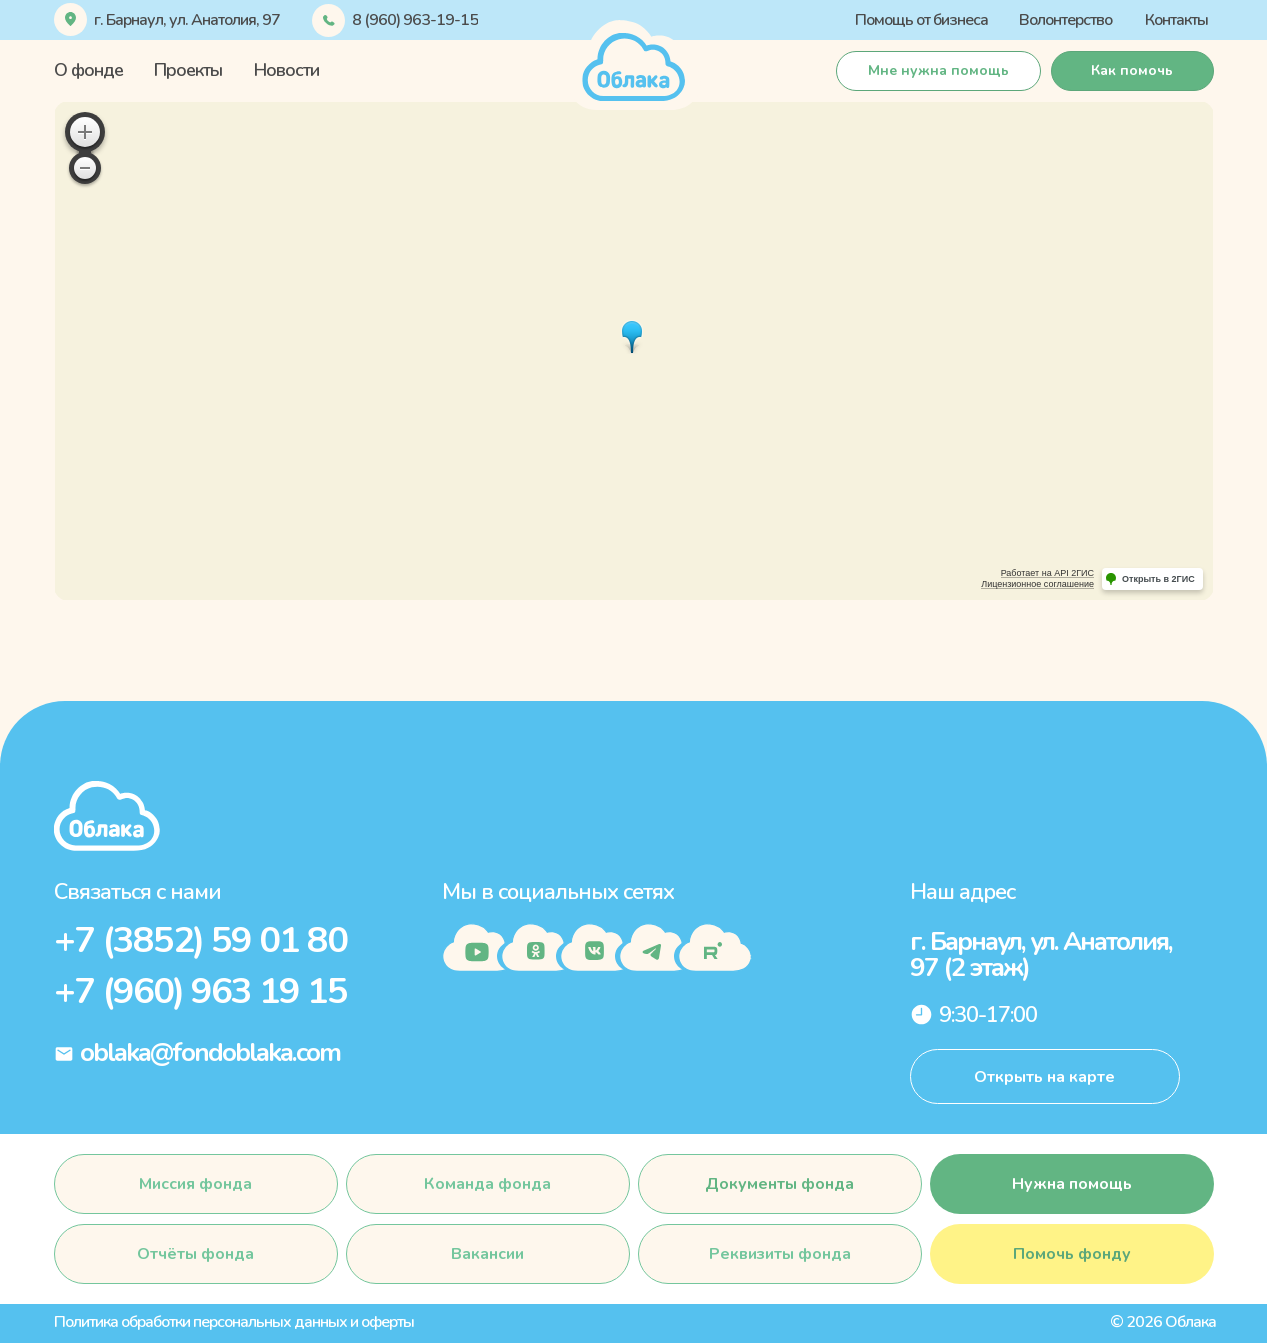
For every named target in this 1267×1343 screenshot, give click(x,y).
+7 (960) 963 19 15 (200, 991)
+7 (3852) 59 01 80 (200, 940)
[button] (1132, 71)
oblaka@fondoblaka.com (210, 1052)
